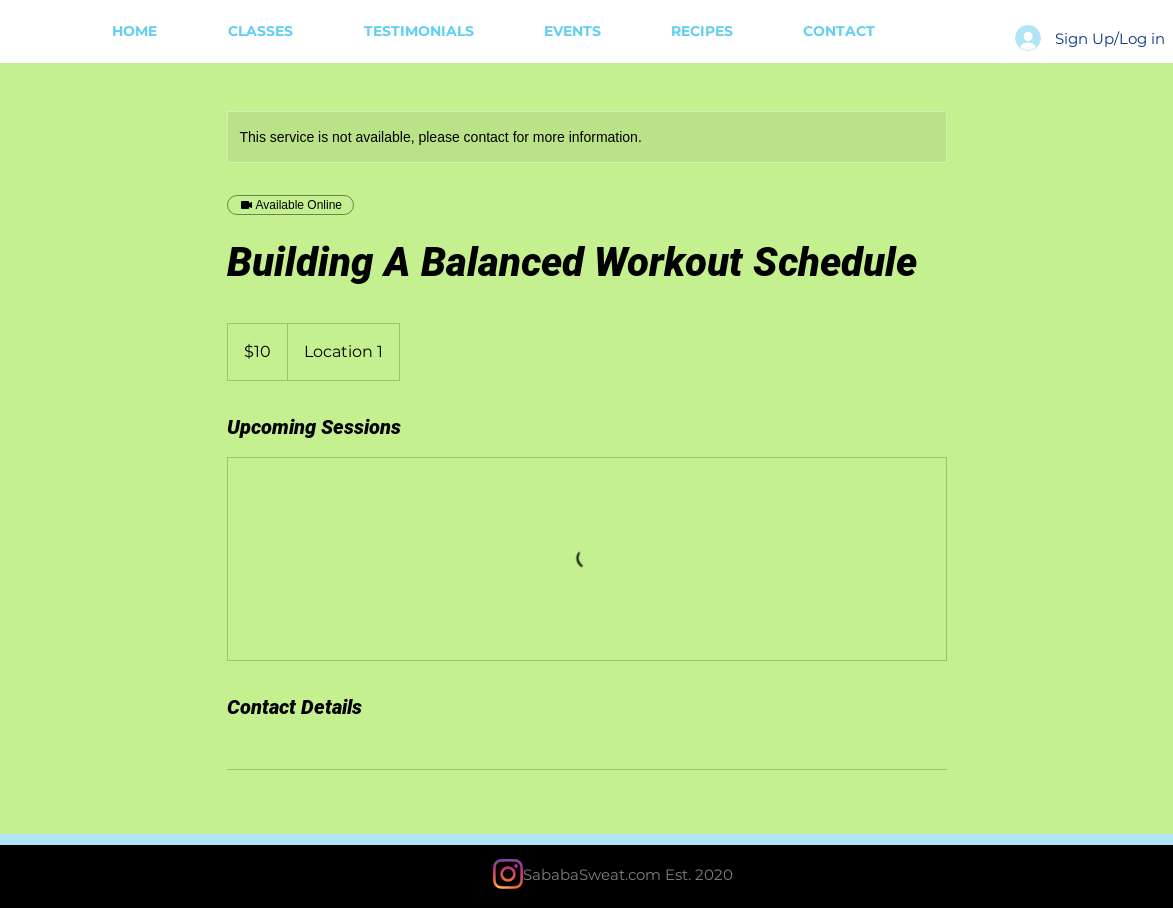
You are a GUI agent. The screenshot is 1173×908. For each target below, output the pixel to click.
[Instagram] (508, 874)
